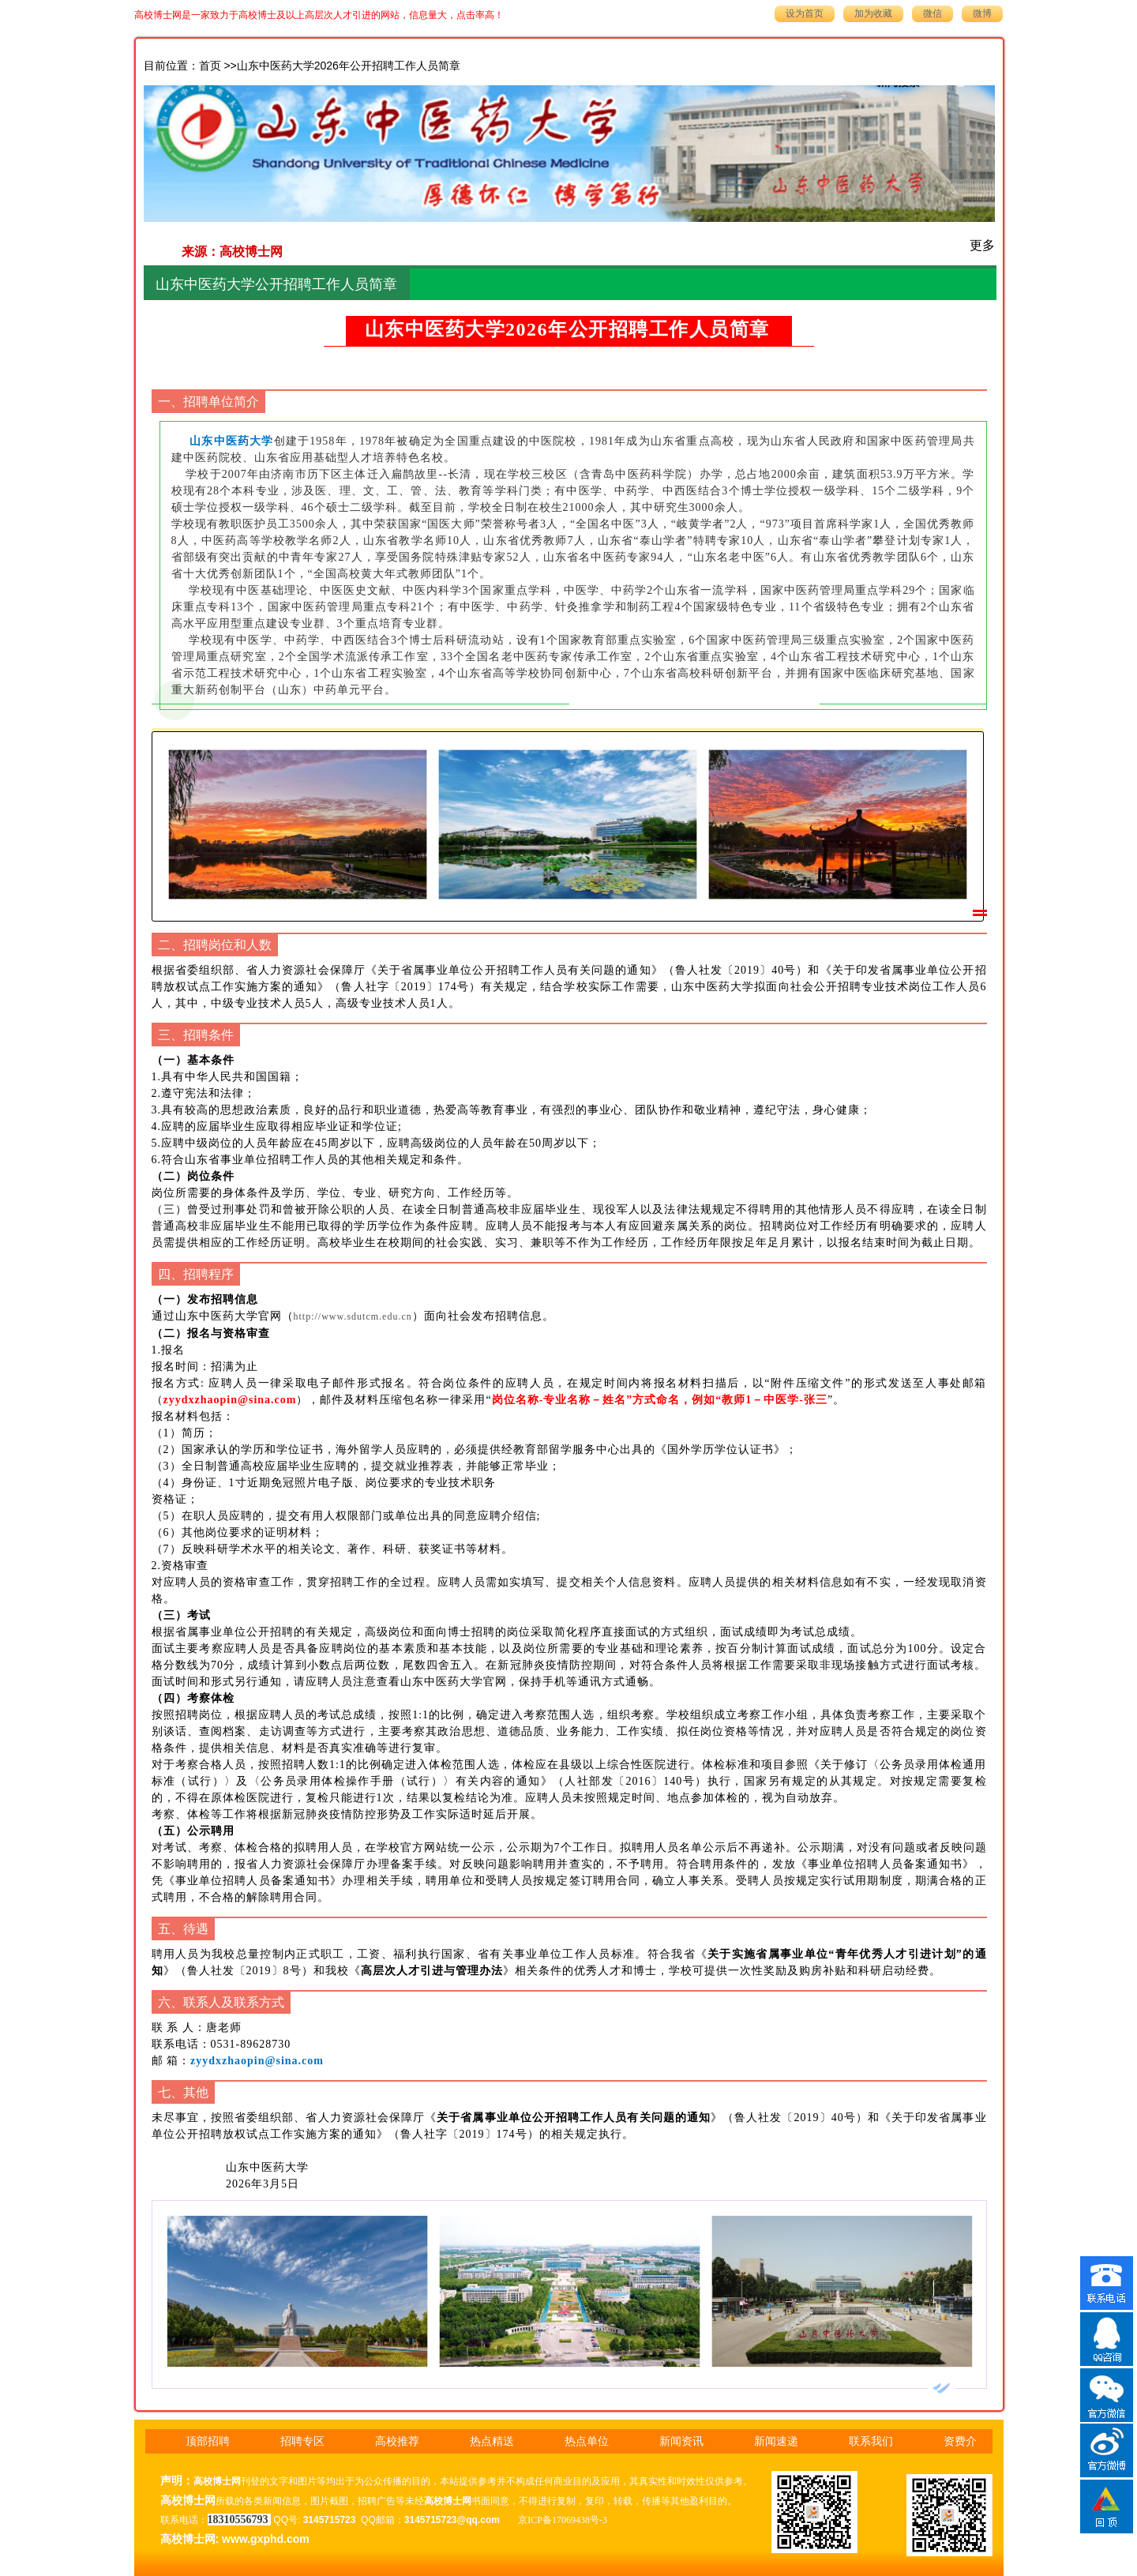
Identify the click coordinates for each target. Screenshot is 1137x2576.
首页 (210, 66)
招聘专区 (302, 2441)
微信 (932, 13)
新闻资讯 (681, 2441)
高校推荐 (397, 2441)
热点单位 (587, 2441)
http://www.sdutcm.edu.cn (353, 1316)
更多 (982, 245)
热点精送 (492, 2441)
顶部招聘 (208, 2441)
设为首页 (805, 13)
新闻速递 (776, 2441)
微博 (982, 13)
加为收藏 (873, 13)
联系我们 (871, 2441)
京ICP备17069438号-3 (562, 2519)
